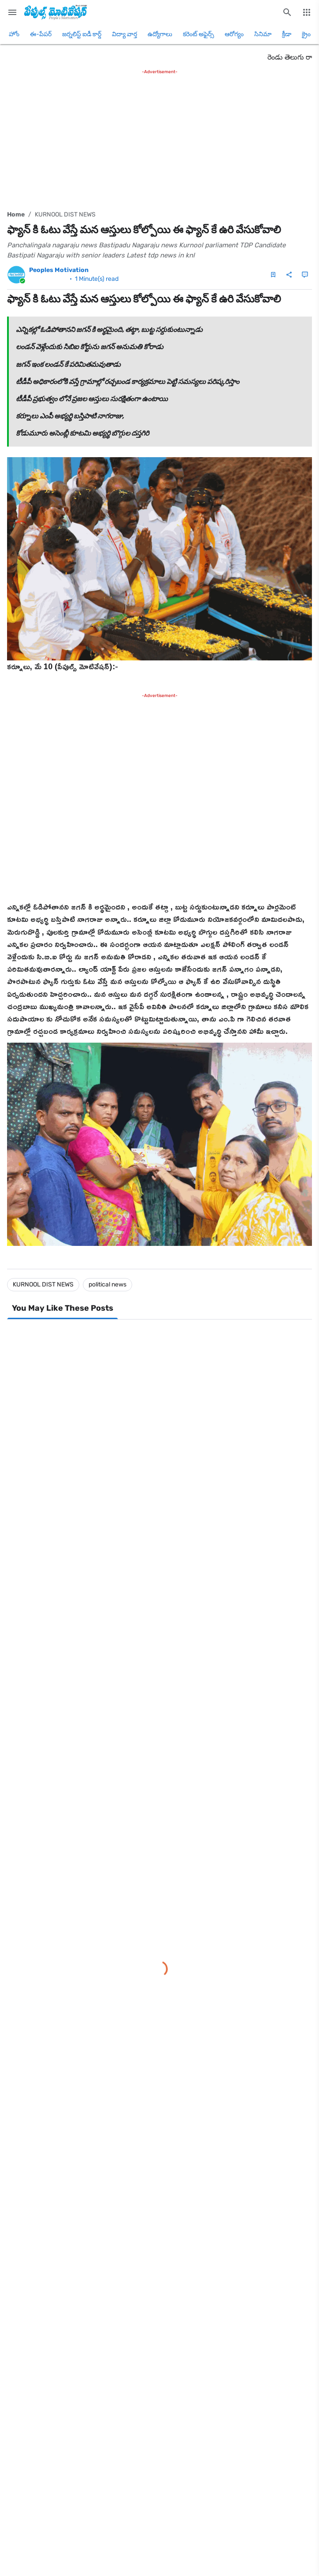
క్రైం (306, 34)
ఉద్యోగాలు (160, 34)
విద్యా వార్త (124, 34)
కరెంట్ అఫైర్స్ (198, 34)
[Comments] (305, 275)
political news (107, 1284)
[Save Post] (273, 275)
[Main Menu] (12, 12)
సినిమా (262, 34)
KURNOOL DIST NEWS (65, 214)
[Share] (289, 275)
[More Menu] (306, 12)
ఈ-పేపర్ (41, 34)
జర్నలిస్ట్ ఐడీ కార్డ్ (81, 34)
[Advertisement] (159, 138)
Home (16, 214)
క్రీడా (286, 34)
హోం (14, 34)
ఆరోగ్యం (234, 34)
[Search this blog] (287, 12)
